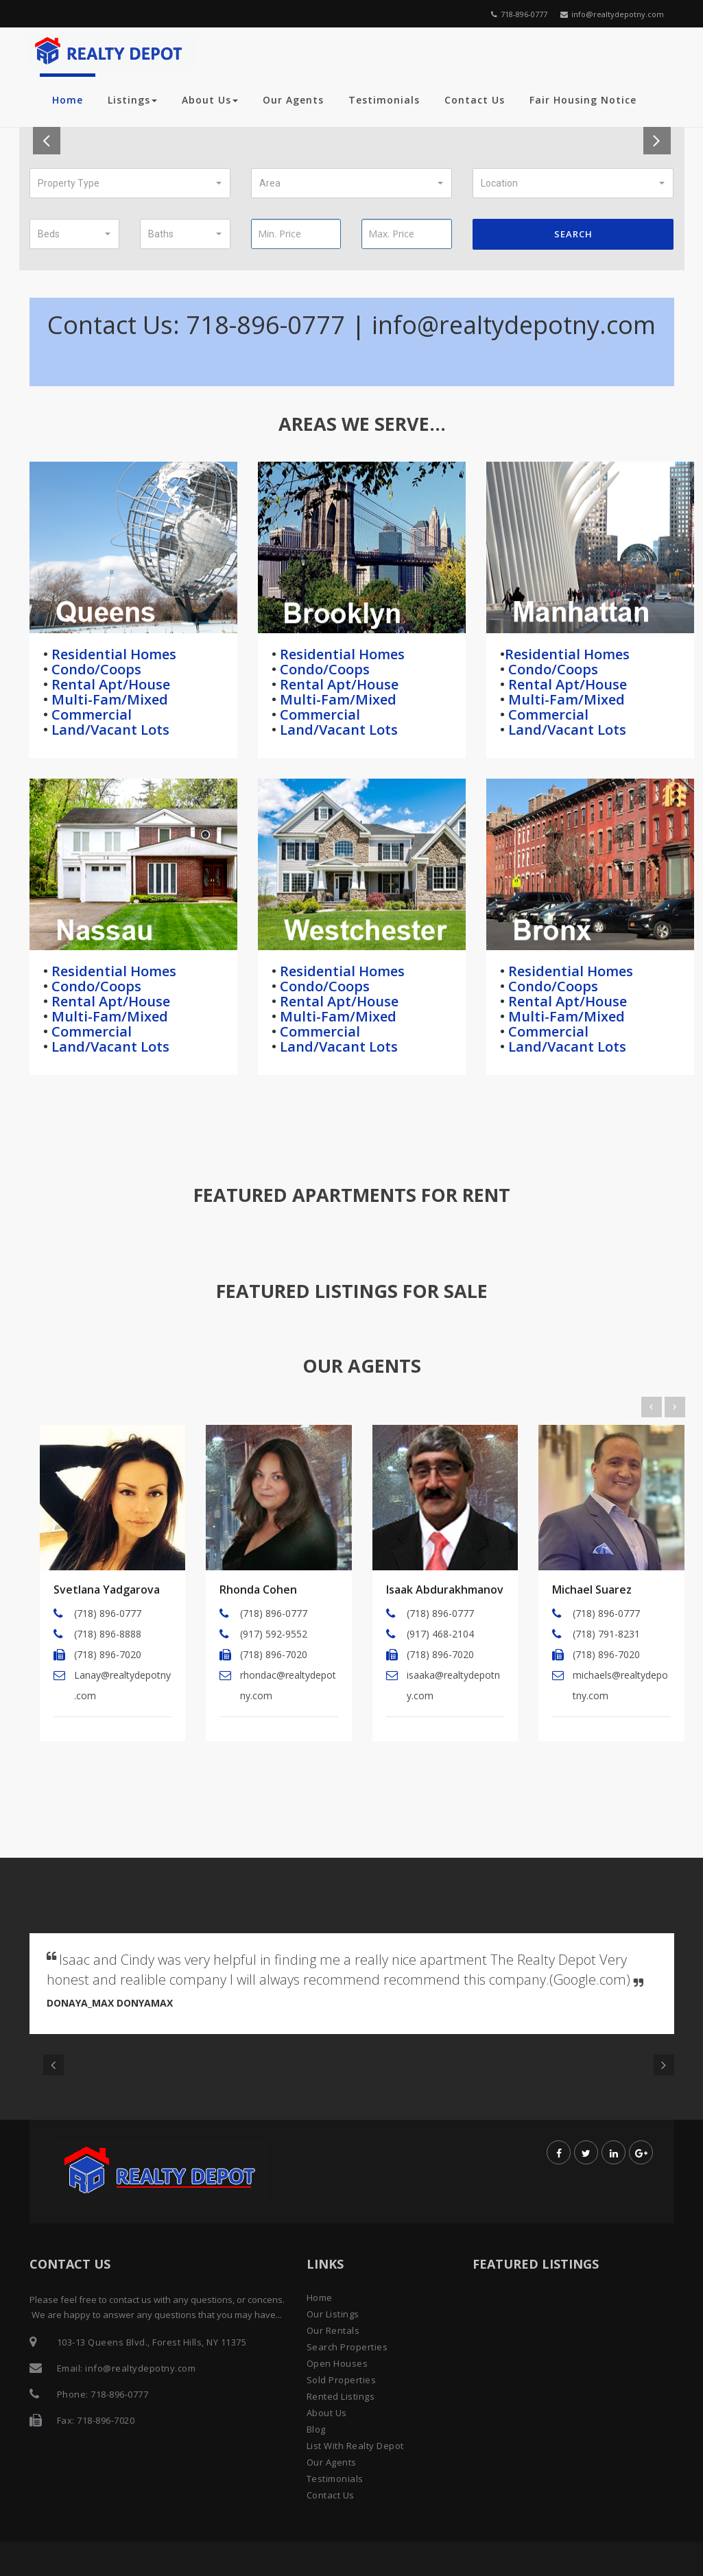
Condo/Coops (94, 669)
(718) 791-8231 (606, 1633)
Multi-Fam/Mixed (108, 699)
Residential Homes (112, 654)
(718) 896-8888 (107, 1633)
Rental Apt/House (109, 684)
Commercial (90, 714)
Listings (132, 99)
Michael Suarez (592, 1589)
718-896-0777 (519, 14)
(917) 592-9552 (273, 1633)
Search (573, 234)
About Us (210, 99)
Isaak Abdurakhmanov (444, 1589)
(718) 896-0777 (107, 1613)
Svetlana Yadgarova (106, 1589)
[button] (129, 183)
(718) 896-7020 (107, 1654)
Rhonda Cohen (258, 1589)
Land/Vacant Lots (108, 729)
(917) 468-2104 (440, 1633)
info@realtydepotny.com (612, 14)
